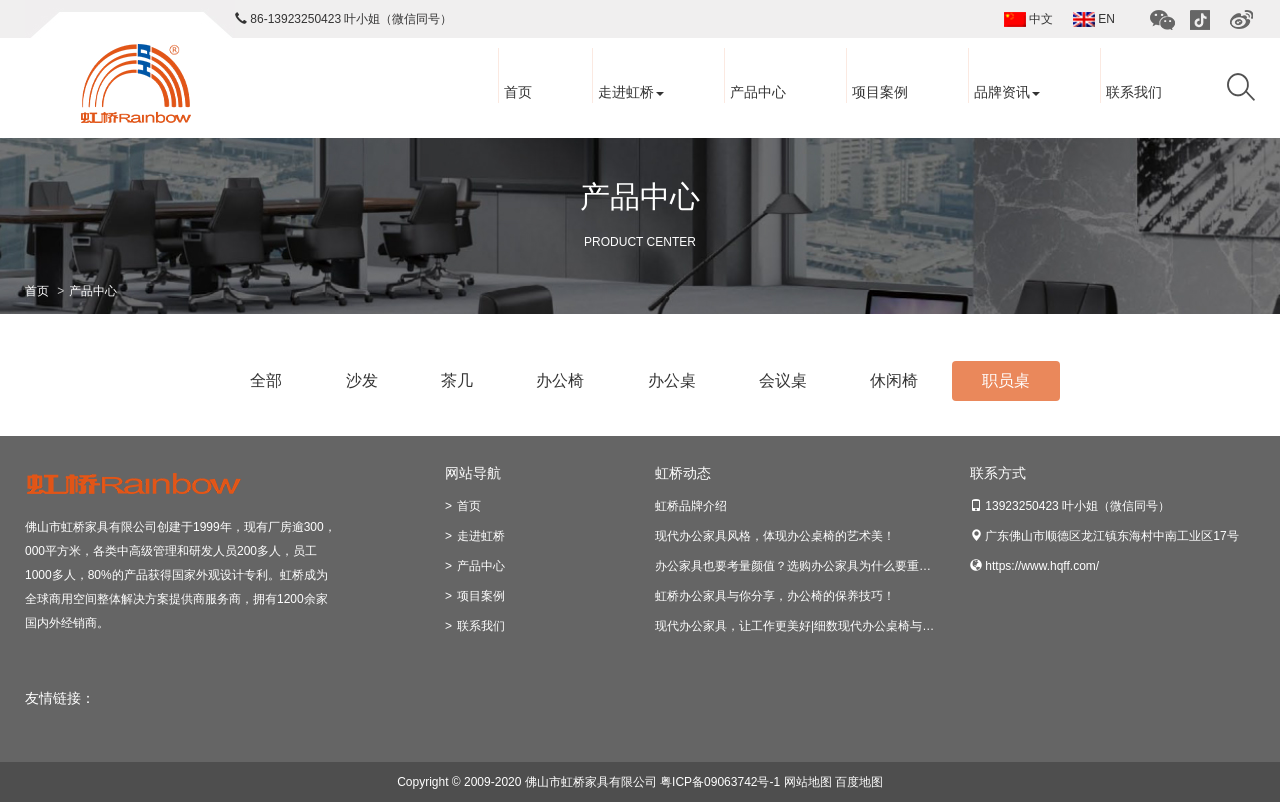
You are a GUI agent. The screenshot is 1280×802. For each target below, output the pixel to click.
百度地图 (859, 782)
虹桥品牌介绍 (691, 506)
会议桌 (783, 380)
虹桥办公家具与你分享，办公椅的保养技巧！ (775, 596)
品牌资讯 (1007, 92)
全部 (266, 380)
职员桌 (1006, 380)
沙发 (362, 380)
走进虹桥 (631, 92)
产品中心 (758, 92)
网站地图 (808, 782)
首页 (518, 92)
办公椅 (560, 380)
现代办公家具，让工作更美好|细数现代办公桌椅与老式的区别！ (824, 626)
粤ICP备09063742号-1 (720, 782)
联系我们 (1134, 92)
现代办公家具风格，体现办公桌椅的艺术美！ (775, 536)
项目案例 (880, 92)
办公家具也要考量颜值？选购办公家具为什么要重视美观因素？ (823, 566)
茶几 (457, 380)
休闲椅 (894, 380)
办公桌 (672, 380)
